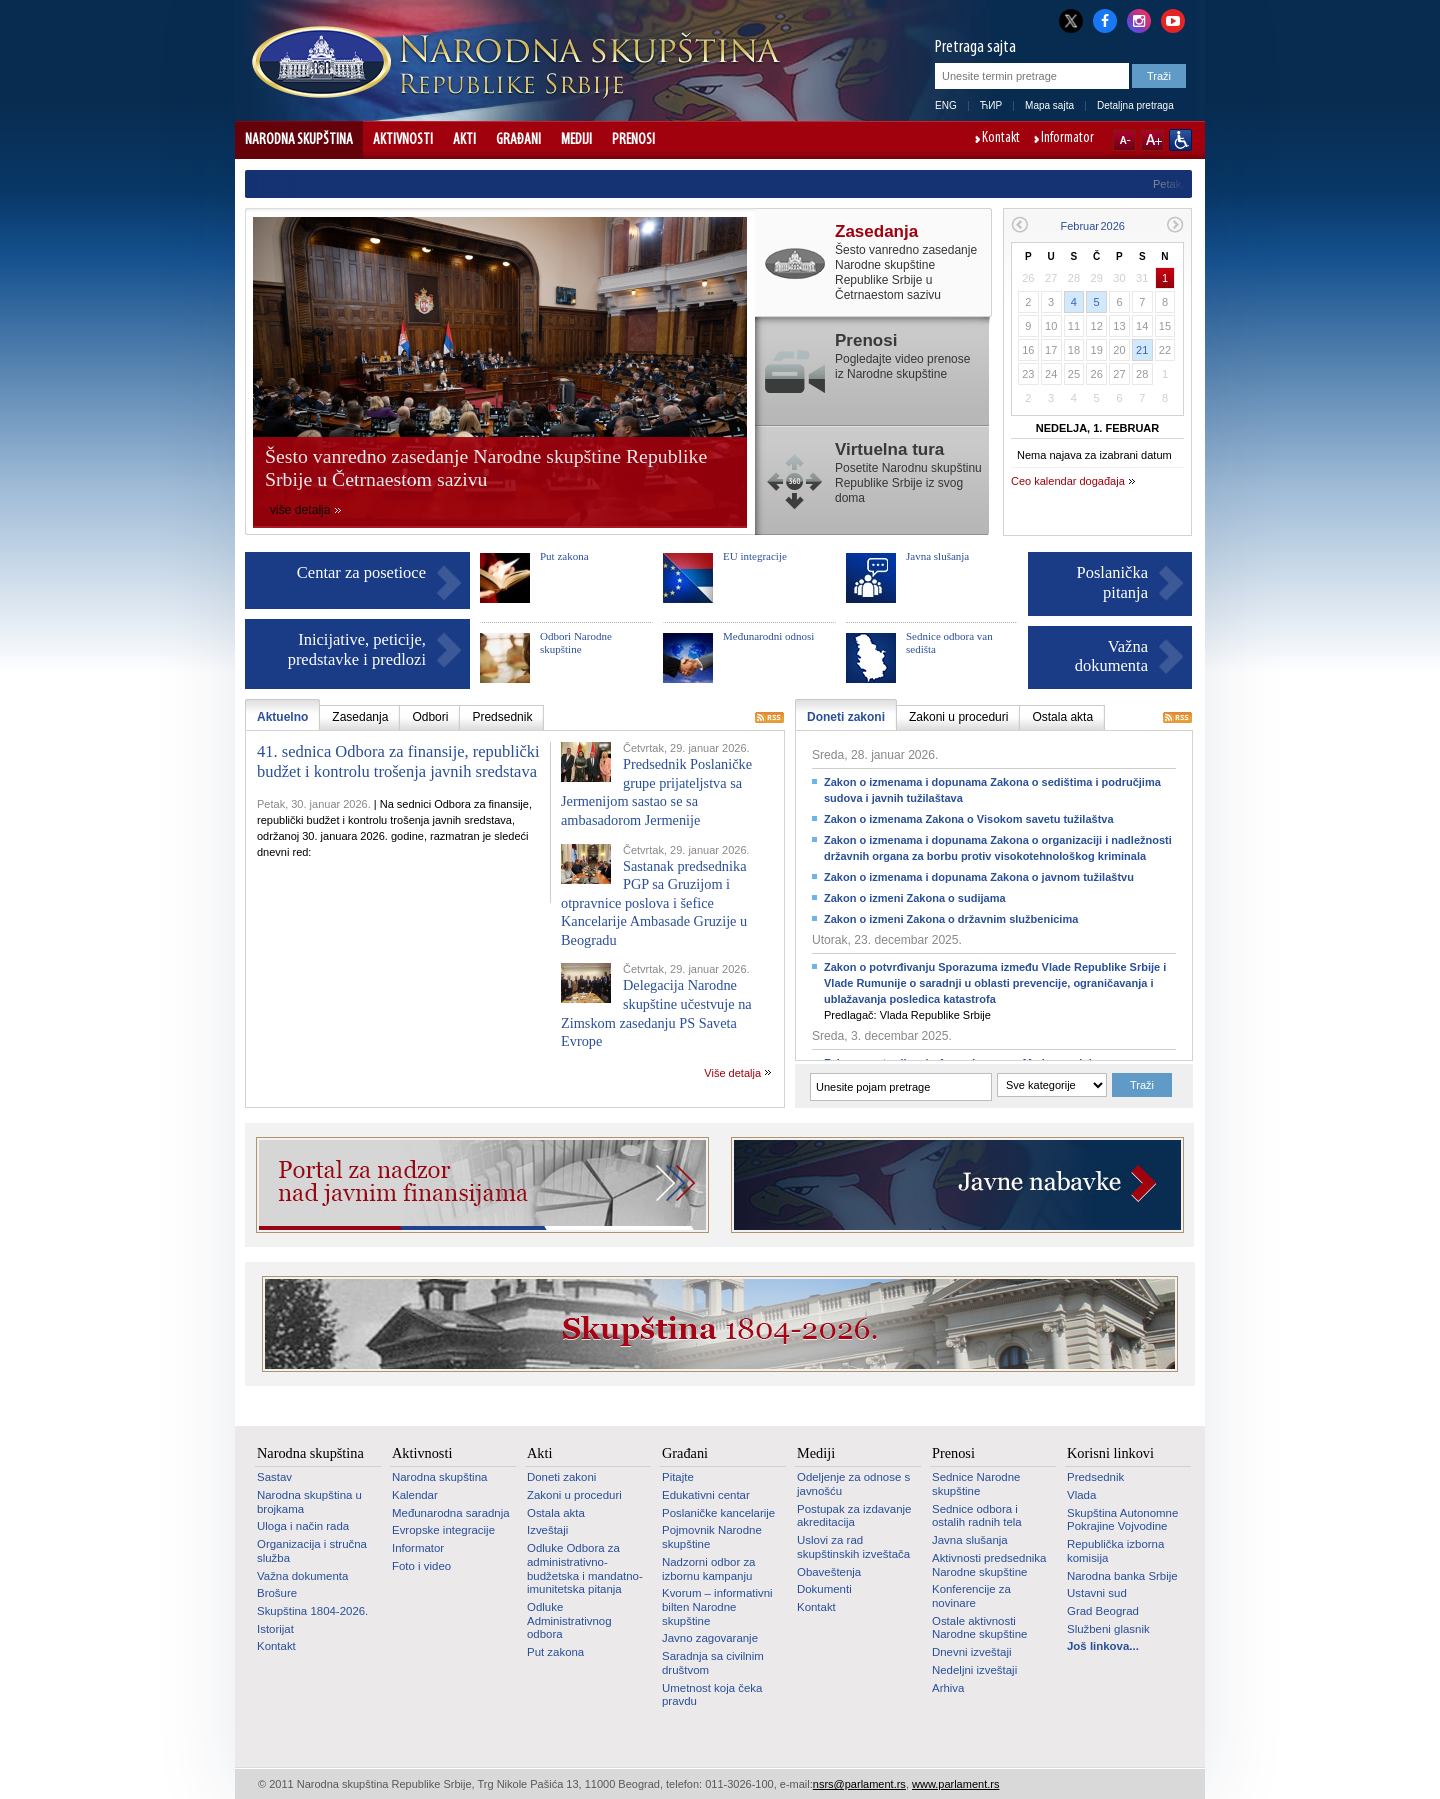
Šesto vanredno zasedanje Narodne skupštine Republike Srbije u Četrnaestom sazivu (486, 468)
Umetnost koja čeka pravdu (712, 1695)
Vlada (1081, 1495)
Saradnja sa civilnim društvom (713, 1663)
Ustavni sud (1097, 1593)
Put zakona (564, 556)
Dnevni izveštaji (971, 1652)
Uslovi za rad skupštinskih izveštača (853, 1547)
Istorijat (275, 1629)
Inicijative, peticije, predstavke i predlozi (357, 649)
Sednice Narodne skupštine (976, 1484)
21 (1142, 350)
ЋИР (991, 105)
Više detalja (732, 1073)
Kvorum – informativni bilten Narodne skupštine (717, 1606)
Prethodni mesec (1019, 224)
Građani (518, 140)
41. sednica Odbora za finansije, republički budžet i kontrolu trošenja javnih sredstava (398, 761)
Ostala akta (556, 1513)
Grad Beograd (1103, 1611)
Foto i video (421, 1566)
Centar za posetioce (361, 572)
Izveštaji (547, 1530)
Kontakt (1001, 139)
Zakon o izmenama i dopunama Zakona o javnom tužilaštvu (979, 877)
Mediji (576, 140)
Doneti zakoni (561, 1477)
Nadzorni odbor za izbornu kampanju (708, 1569)
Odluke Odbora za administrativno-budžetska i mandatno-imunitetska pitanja (585, 1568)
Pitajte (678, 1477)
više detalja (300, 510)
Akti (464, 140)
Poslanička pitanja (1113, 582)
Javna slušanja (937, 556)
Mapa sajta (1049, 105)
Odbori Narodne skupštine (576, 642)
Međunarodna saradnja (451, 1513)
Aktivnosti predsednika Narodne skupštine (989, 1565)
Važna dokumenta (1111, 656)
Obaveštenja (829, 1572)
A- (1124, 140)
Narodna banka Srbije (1122, 1576)
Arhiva (948, 1688)
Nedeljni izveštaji (974, 1670)
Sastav (274, 1477)
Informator (1067, 139)
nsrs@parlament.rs (859, 1784)
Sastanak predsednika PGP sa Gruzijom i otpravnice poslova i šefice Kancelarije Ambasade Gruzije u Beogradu (654, 903)
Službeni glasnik (1108, 1629)
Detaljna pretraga (1135, 105)
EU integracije (755, 556)
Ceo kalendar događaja (1068, 481)
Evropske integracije (443, 1530)
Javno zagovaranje (710, 1638)
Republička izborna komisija (1115, 1551)
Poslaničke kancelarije (718, 1513)
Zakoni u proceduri (574, 1495)
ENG (946, 105)
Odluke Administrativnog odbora (569, 1620)
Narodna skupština (299, 140)
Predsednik (1095, 1477)
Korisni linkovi (1110, 1453)
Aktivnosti (403, 140)
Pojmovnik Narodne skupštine (712, 1537)
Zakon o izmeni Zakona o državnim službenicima (951, 919)
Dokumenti (824, 1589)
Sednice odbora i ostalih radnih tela (977, 1516)
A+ (1152, 140)
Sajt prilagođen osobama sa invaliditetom (1180, 140)
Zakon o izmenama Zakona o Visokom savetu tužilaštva (969, 819)
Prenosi (633, 140)
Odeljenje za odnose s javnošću (853, 1484)
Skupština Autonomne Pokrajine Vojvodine (1122, 1520)
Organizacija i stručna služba (312, 1551)
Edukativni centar (706, 1495)
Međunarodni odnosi (768, 636)
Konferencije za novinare (971, 1596)
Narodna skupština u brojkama (309, 1502)
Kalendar (415, 1495)
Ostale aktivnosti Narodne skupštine (979, 1628)
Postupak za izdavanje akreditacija (854, 1516)
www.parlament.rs (955, 1784)
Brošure (277, 1593)
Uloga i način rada (303, 1526)
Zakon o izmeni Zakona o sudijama (915, 898)
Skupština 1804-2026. (312, 1611)
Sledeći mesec (1175, 224)
